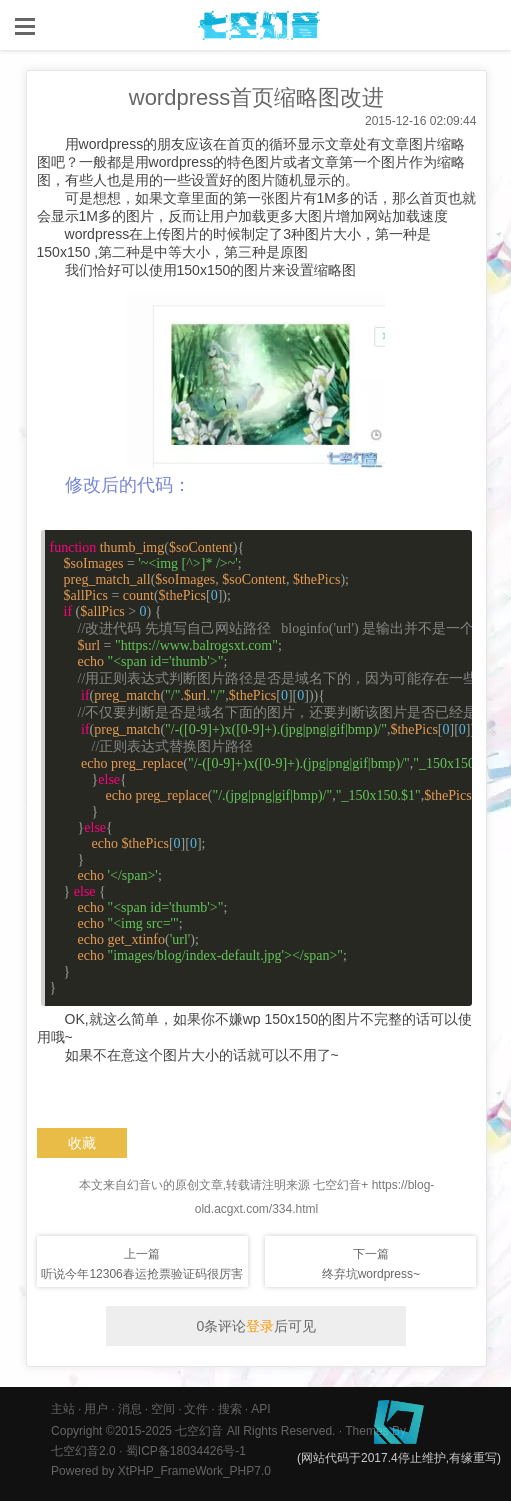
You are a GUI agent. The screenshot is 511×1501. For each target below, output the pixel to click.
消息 (130, 1409)
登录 (260, 1326)
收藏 (82, 1143)
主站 (63, 1409)
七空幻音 (199, 1431)
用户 (96, 1409)
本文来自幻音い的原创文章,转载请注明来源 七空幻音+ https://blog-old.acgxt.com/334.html (257, 1197)
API (260, 1409)
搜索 (230, 1409)
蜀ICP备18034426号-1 (186, 1451)
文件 (196, 1409)
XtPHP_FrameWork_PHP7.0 (194, 1471)
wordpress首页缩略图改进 (256, 97)
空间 (163, 1409)
